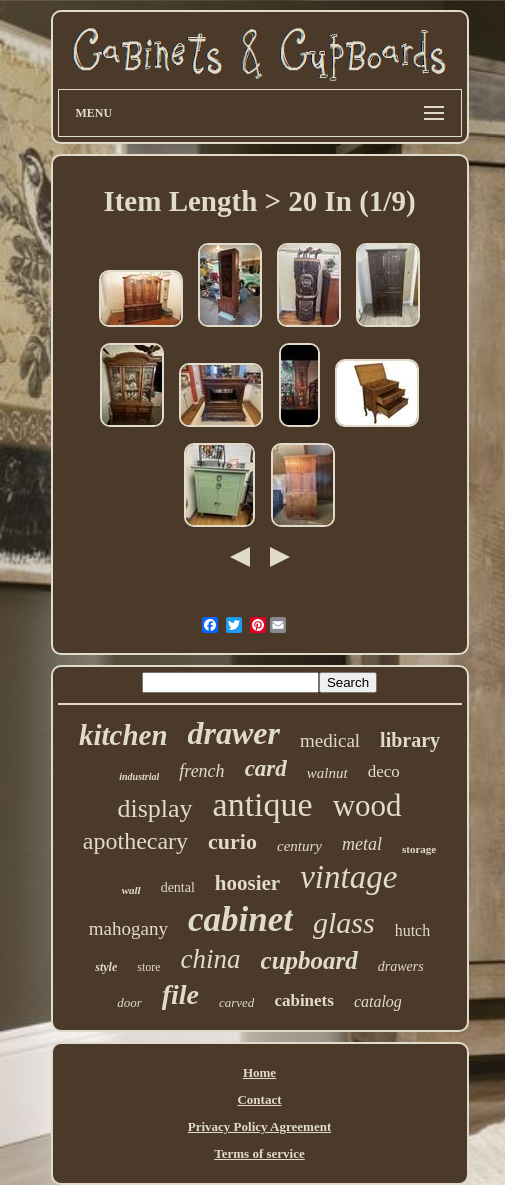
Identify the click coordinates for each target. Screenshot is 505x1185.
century (299, 846)
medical (330, 740)
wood (367, 805)
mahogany (128, 928)
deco (384, 771)
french (201, 771)
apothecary (135, 841)
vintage (348, 877)
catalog (378, 1001)
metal (362, 844)
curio (232, 841)
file (180, 994)
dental (178, 887)
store (148, 967)
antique (263, 804)
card (266, 768)
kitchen (123, 735)
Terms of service (259, 1153)
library (410, 740)
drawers (401, 966)
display (154, 808)
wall (131, 890)
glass (344, 922)
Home (259, 1072)
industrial (139, 776)
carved (236, 1002)
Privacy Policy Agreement (259, 1126)
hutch (413, 930)
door (129, 1002)
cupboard (309, 960)
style (106, 967)
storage (419, 849)
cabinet (240, 919)
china (211, 959)
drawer (234, 733)
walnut (327, 773)
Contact (259, 1099)
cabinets (304, 1000)
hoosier (247, 883)
